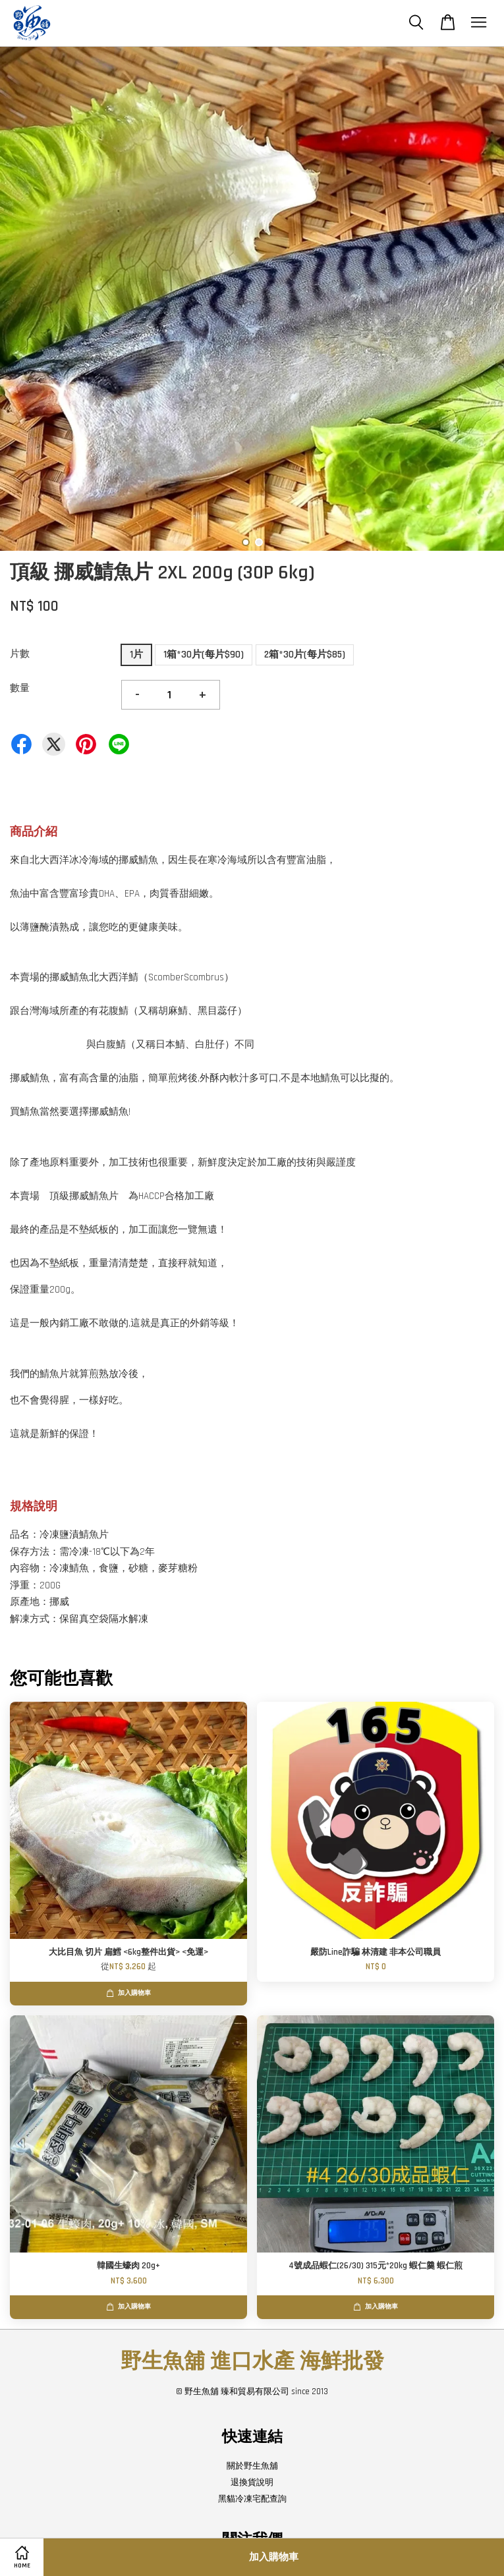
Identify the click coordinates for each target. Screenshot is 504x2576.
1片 (136, 654)
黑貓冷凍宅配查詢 (252, 2499)
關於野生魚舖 (252, 2466)
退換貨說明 (252, 2482)
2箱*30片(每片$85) (304, 654)
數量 (20, 688)
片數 (20, 654)
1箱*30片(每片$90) (203, 654)
